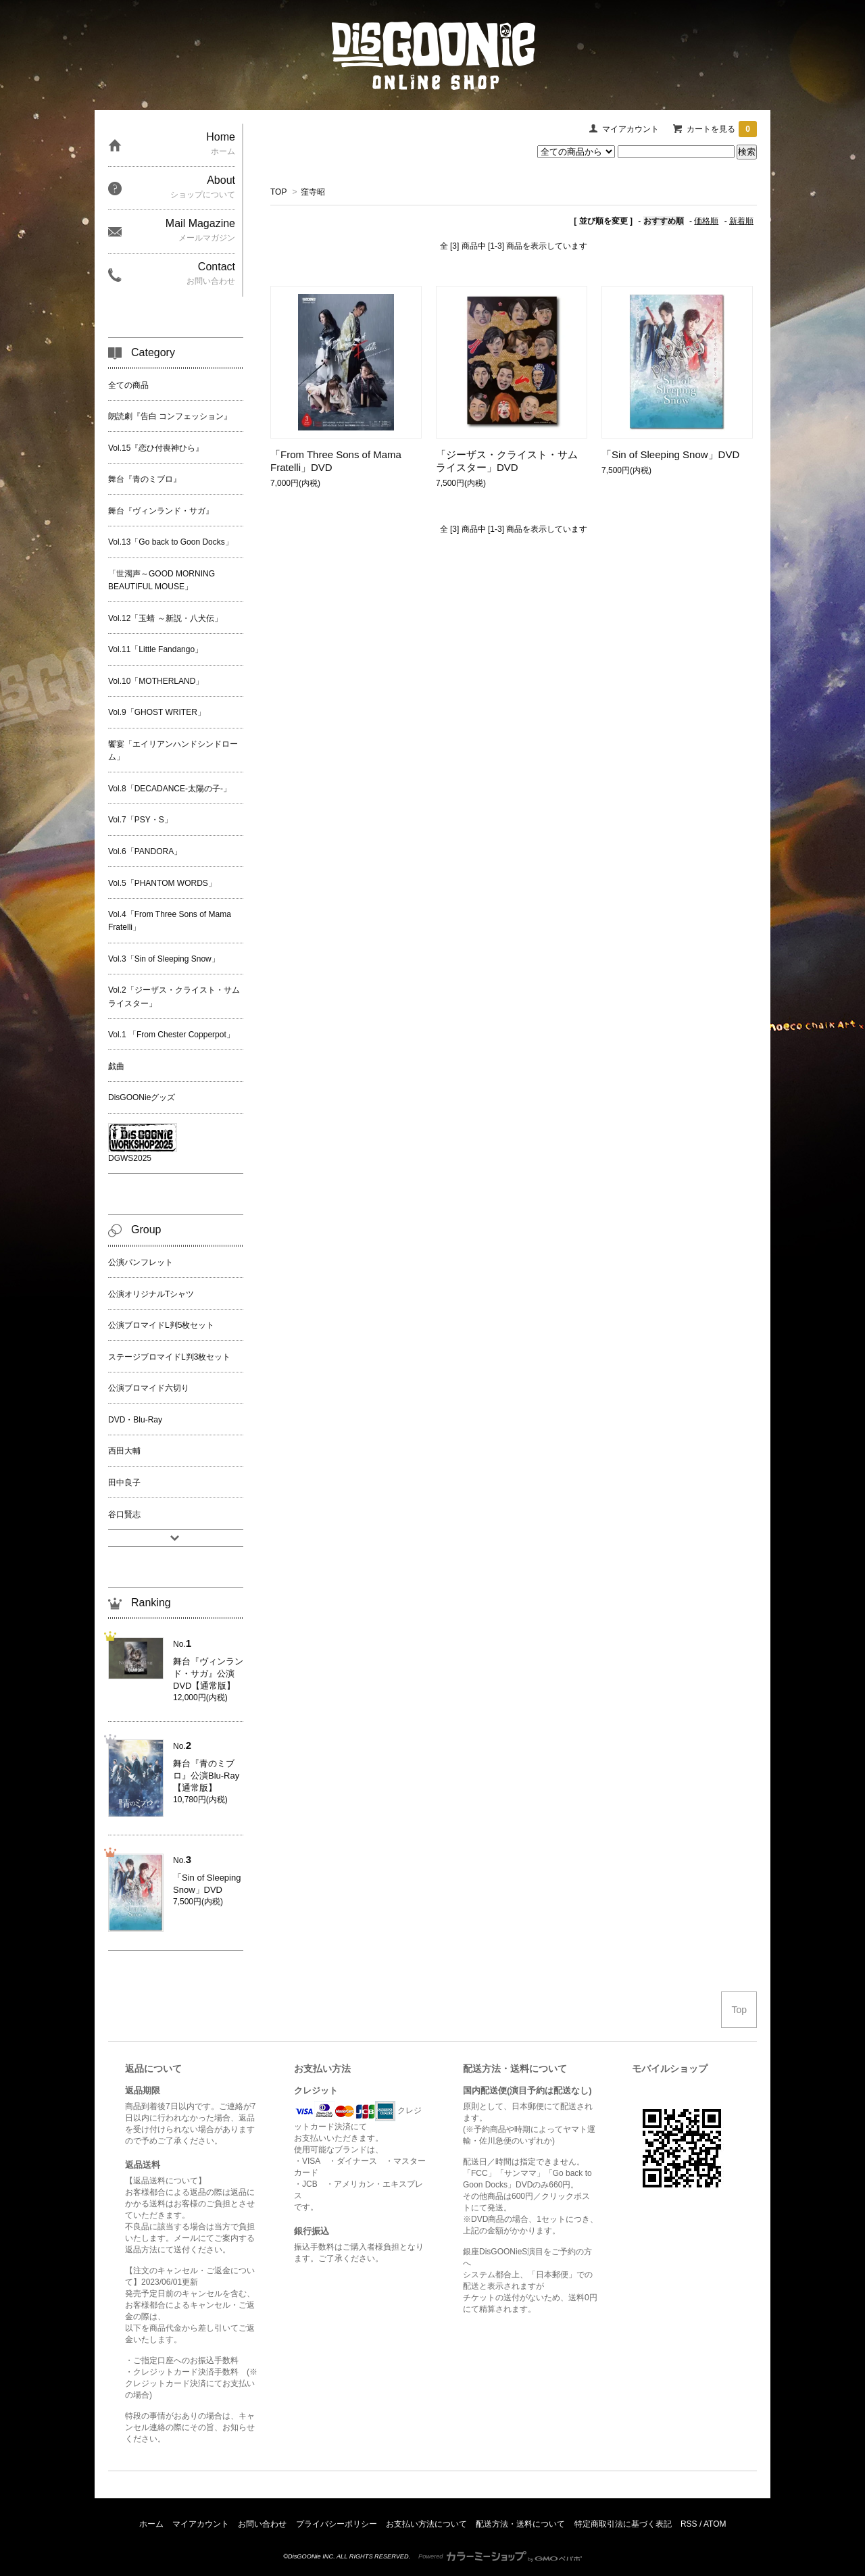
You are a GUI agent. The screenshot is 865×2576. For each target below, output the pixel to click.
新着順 (741, 221)
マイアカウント (630, 129)
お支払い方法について (426, 2524)
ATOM (714, 2524)
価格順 (706, 221)
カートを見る (722, 129)
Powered (500, 2556)
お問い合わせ (262, 2524)
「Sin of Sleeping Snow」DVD (670, 454)
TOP (278, 192)
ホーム (151, 2524)
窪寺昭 (313, 192)
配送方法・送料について (520, 2524)
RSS (689, 2524)
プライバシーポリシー (336, 2524)
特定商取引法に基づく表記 (623, 2524)
